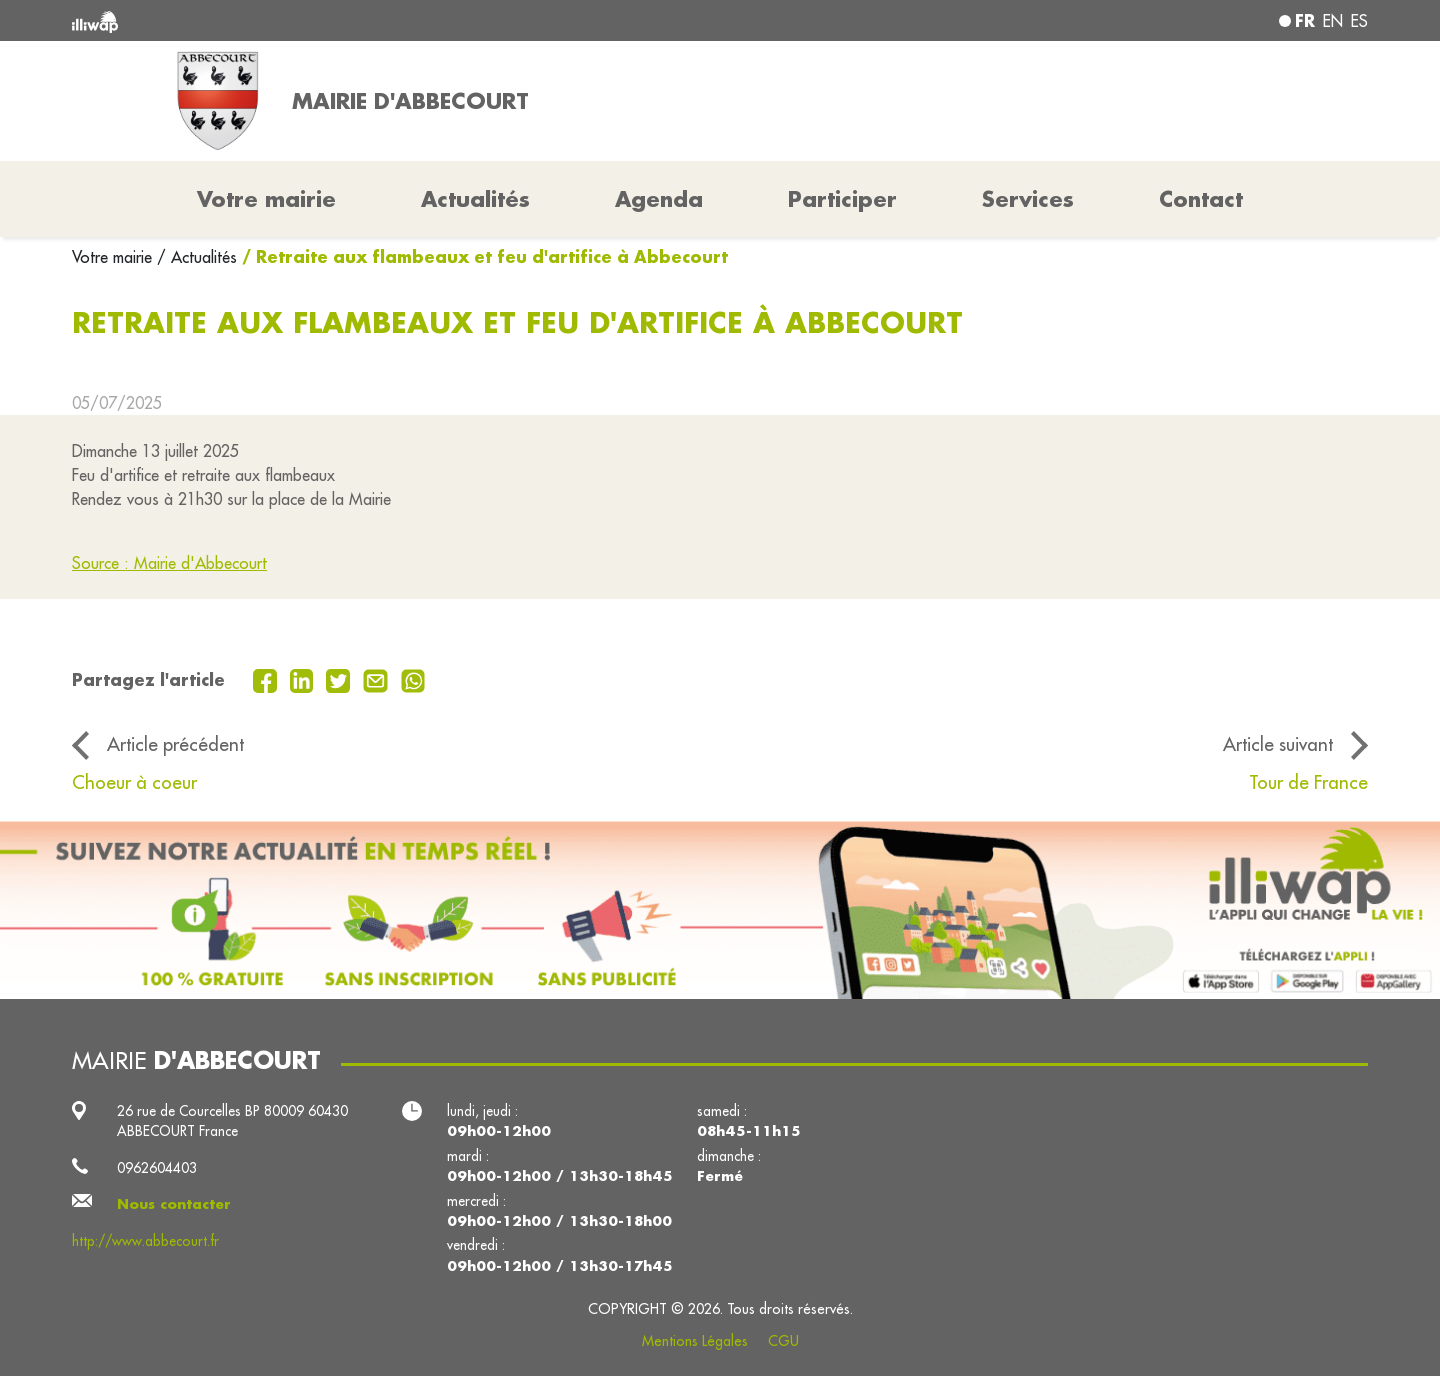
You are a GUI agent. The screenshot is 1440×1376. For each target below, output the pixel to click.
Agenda (659, 199)
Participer (842, 199)
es (1359, 21)
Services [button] (1028, 199)
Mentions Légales (695, 1341)
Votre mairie (114, 257)
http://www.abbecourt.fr (145, 1241)
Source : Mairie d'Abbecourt (169, 563)
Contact (1201, 199)
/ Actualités (197, 257)
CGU (783, 1341)
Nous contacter (174, 1204)
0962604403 (157, 1168)
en (1333, 21)
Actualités (475, 199)
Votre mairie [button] (266, 199)
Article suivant (1278, 744)
